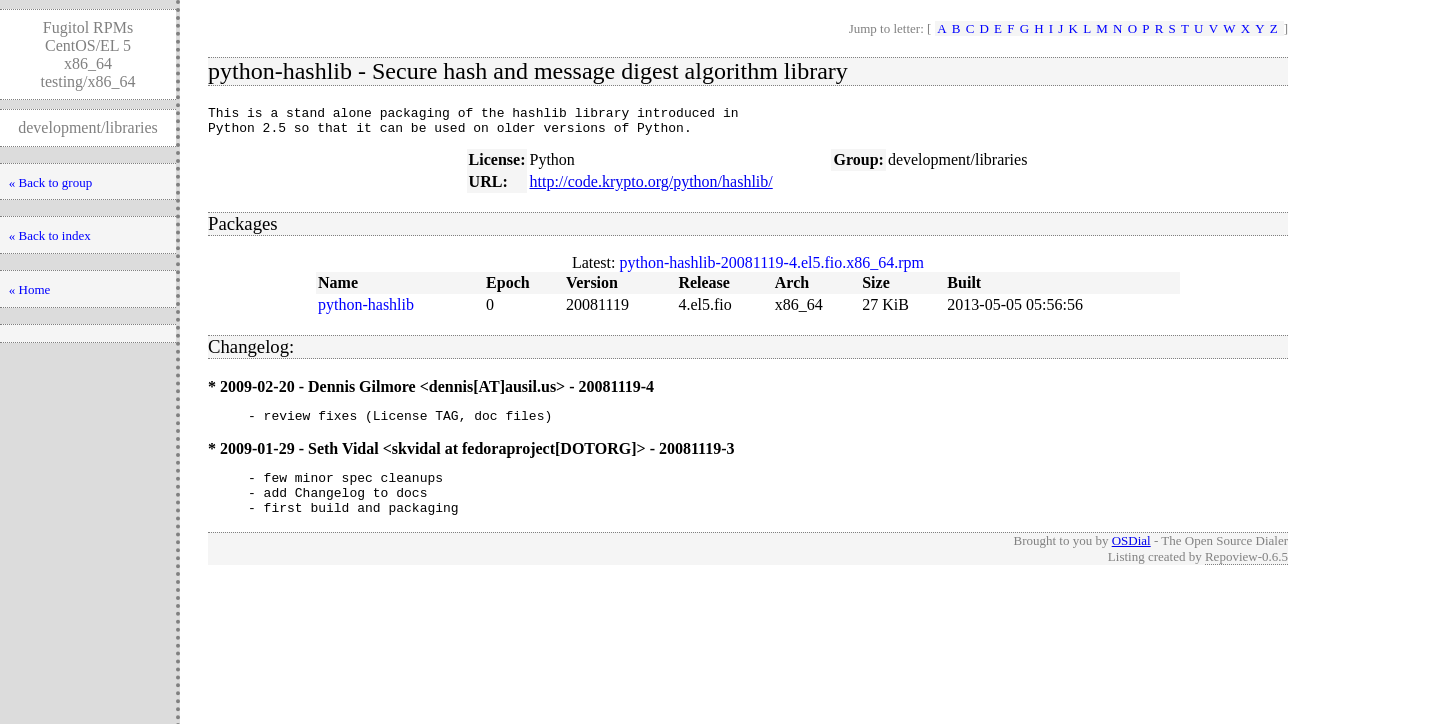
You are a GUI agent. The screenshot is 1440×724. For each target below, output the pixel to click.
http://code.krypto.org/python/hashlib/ (650, 187)
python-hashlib (366, 310)
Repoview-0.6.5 (1246, 574)
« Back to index (50, 235)
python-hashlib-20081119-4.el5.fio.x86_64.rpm (771, 268)
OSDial (1131, 558)
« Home (30, 289)
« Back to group (50, 182)
